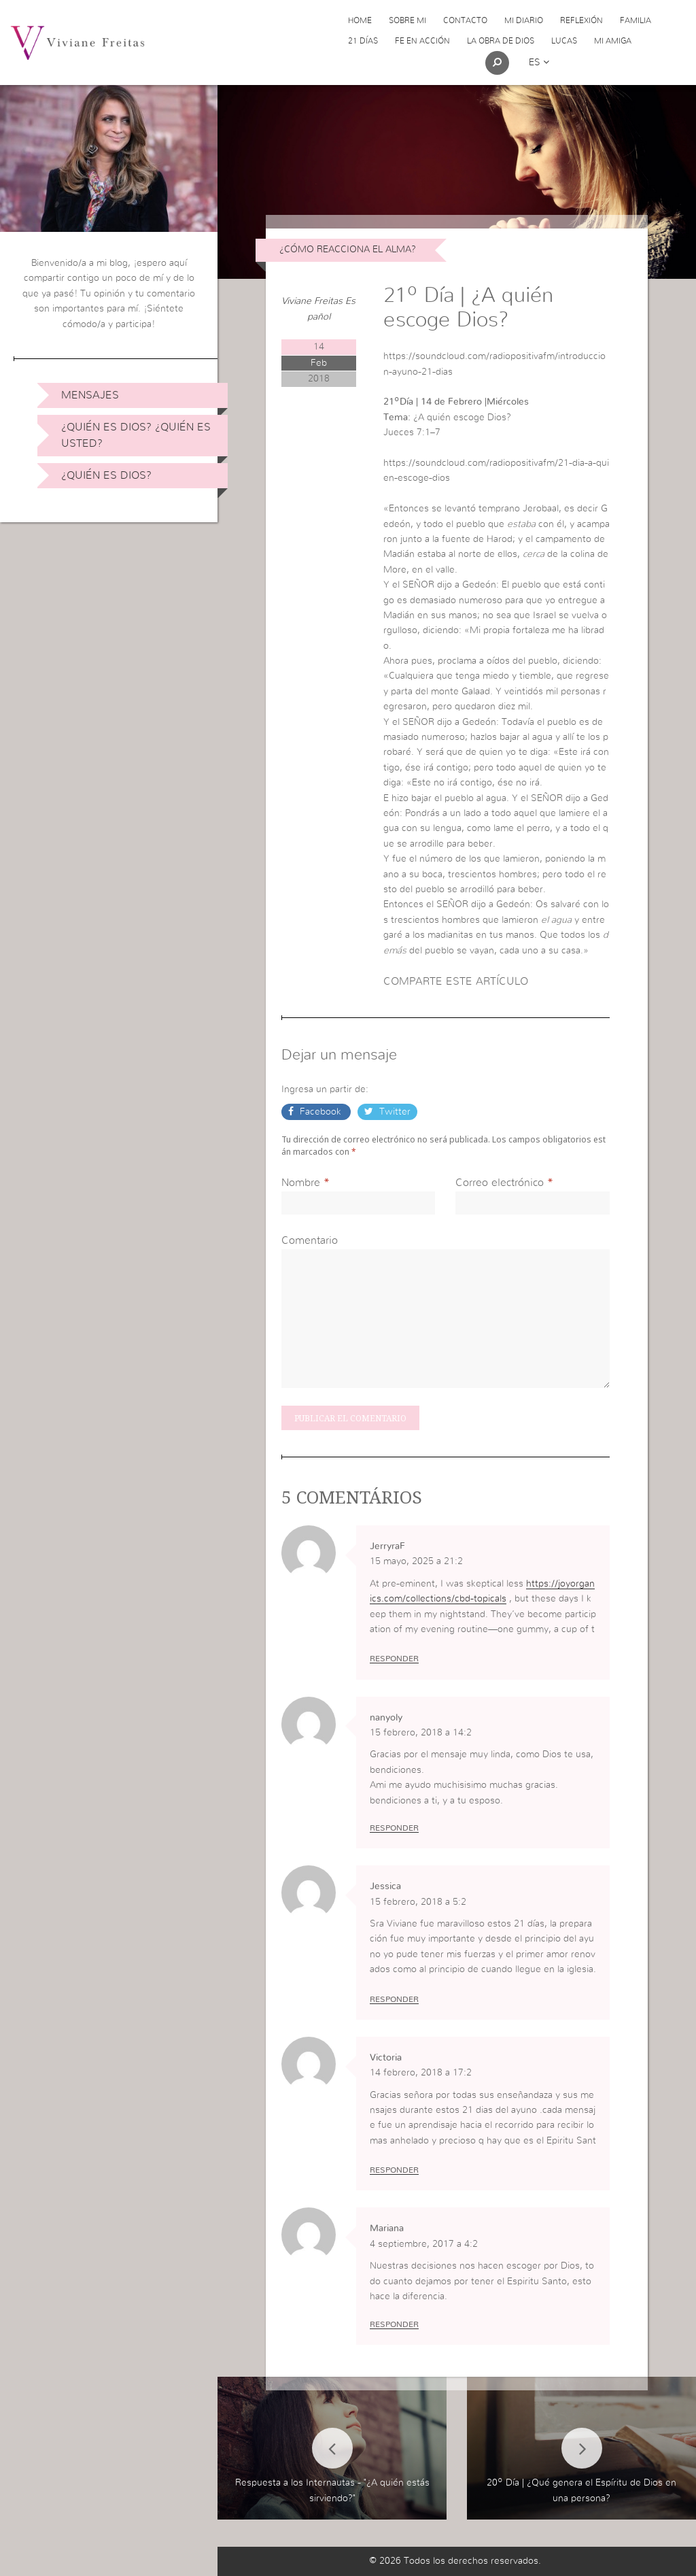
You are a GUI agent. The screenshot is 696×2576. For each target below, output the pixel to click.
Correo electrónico (499, 1182)
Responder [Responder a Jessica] (394, 1999)
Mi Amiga (612, 41)
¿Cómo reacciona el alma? (347, 249)
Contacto (465, 20)
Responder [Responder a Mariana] (394, 2324)
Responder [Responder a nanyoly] (394, 1828)
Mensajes (90, 395)
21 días (363, 41)
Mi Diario (523, 20)
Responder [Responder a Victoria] (394, 2170)
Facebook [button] (320, 1112)
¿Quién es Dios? (106, 475)
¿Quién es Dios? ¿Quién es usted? (136, 435)
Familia (635, 20)
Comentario (309, 1240)
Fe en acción (422, 41)
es (539, 62)
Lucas (564, 41)
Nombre (300, 1182)
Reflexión (581, 20)
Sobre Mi (407, 20)
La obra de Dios (500, 41)
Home (360, 20)
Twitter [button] (394, 1112)
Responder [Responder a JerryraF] (394, 1659)
